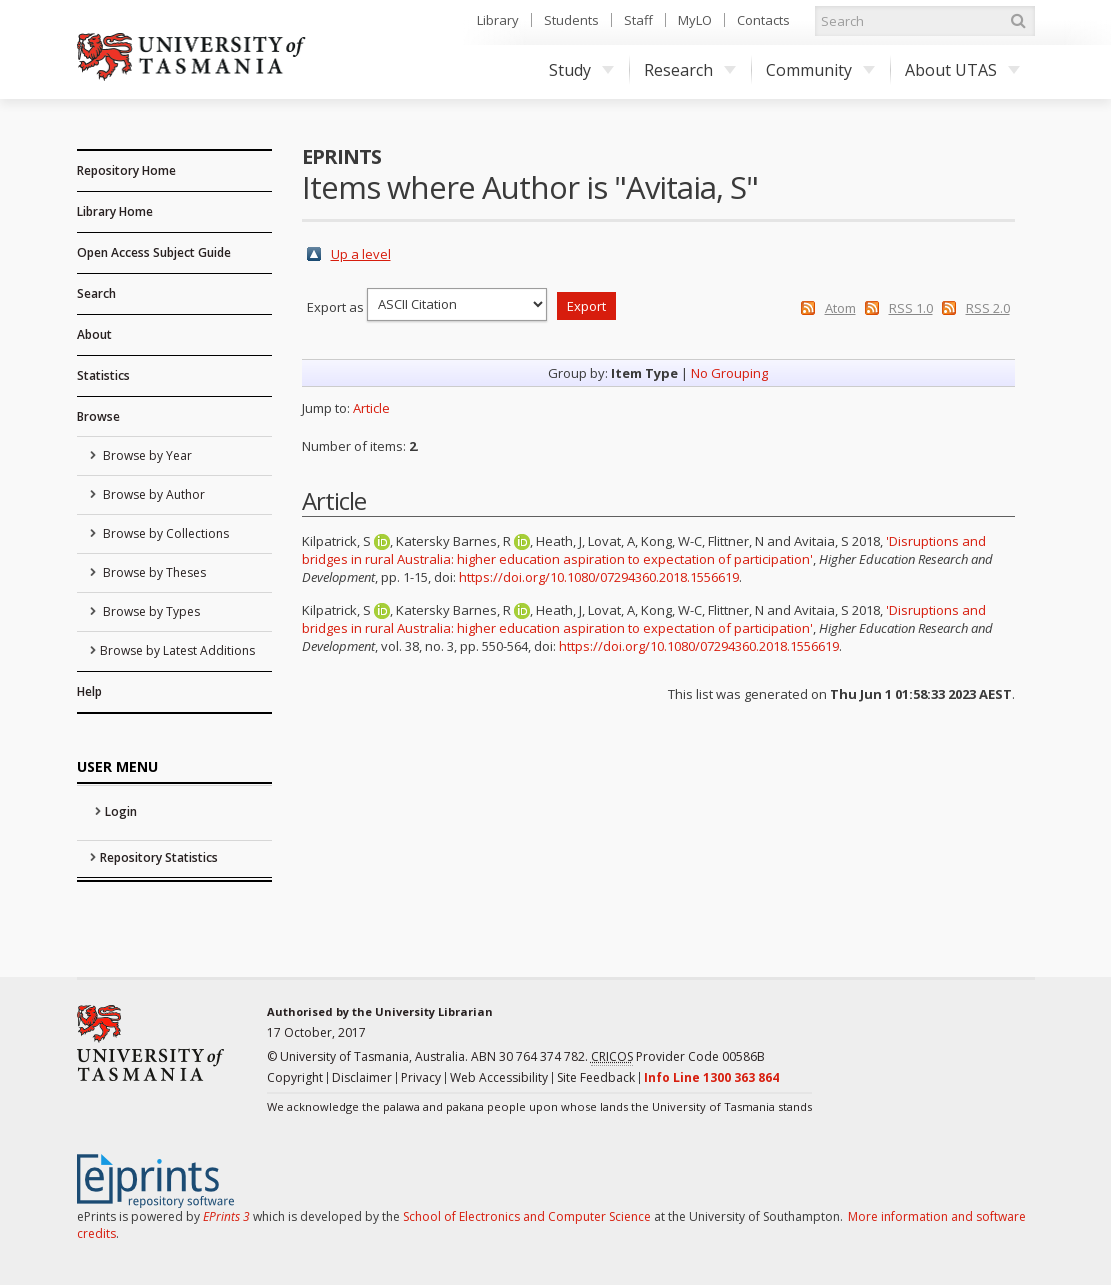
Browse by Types (150, 611)
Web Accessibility (499, 1077)
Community (820, 70)
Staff (638, 20)
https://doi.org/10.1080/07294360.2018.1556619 (599, 577)
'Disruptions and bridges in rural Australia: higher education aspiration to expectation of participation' (644, 550)
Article (371, 408)
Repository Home (126, 170)
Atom (840, 308)
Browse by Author (152, 494)
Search (96, 293)
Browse (98, 416)
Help (89, 691)
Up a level (361, 254)
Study (581, 70)
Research (690, 70)
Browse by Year (146, 455)
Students (571, 20)
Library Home (115, 211)
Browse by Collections (164, 533)
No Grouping (729, 373)
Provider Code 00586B (678, 1057)
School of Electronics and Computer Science (527, 1216)
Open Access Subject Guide (154, 252)
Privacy (421, 1077)
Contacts (763, 20)
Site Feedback (596, 1077)
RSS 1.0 (911, 308)
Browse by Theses (153, 572)
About (94, 334)
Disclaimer (362, 1077)
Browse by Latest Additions (177, 650)
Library (498, 20)
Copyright (295, 1077)
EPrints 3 (226, 1216)
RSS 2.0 (988, 308)
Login (121, 811)
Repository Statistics (159, 857)
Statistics (103, 375)
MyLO (695, 20)
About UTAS (962, 70)
